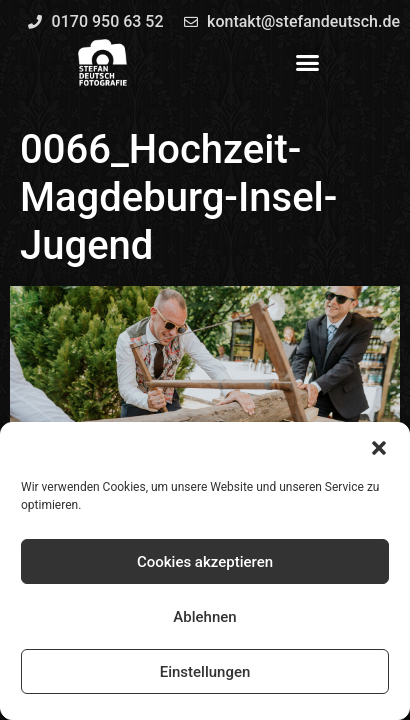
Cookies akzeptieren (205, 562)
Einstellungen (205, 672)
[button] (379, 448)
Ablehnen (204, 617)
